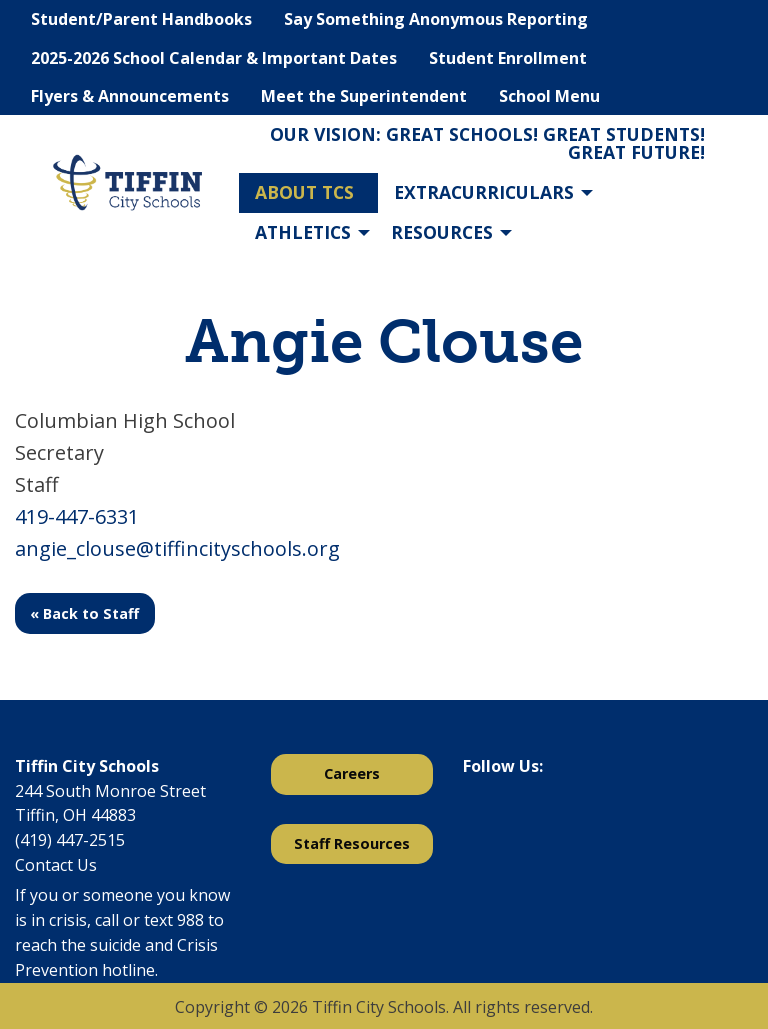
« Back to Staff (84, 613)
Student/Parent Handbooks (141, 19)
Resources (442, 232)
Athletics (303, 232)
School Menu (549, 96)
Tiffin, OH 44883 (75, 815)
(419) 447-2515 (70, 840)
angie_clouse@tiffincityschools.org (177, 548)
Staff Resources (352, 843)
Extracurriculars (484, 192)
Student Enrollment (508, 58)
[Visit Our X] (511, 818)
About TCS (304, 192)
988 (190, 920)
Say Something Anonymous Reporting (436, 19)
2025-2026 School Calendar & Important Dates (214, 58)
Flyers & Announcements (130, 96)
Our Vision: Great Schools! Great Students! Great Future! (487, 143)
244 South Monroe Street (110, 791)
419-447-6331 (77, 516)
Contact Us (56, 865)
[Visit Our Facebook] (479, 818)
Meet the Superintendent (364, 96)
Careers (352, 773)
